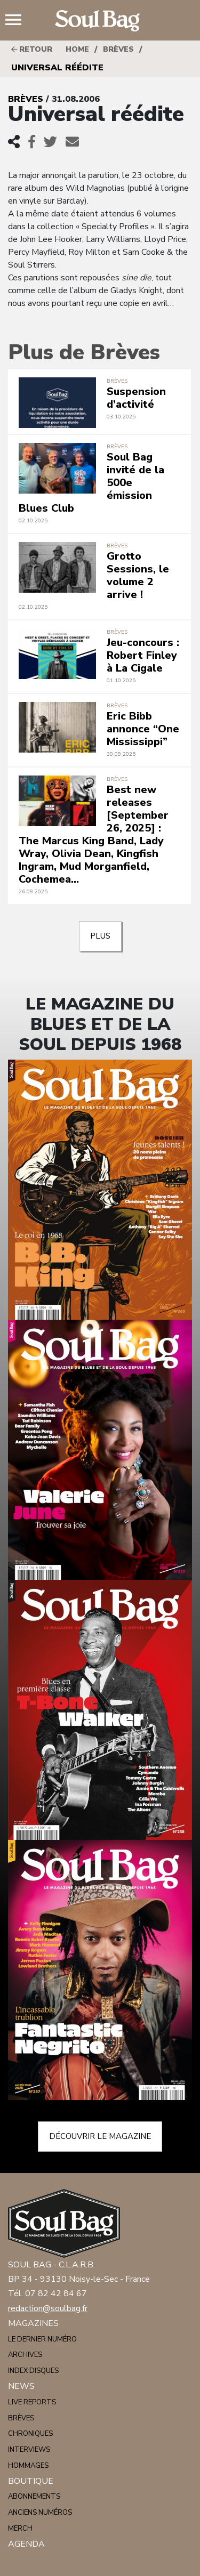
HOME (77, 49)
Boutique (30, 2481)
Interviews (29, 2449)
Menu (17, 21)
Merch (20, 2528)
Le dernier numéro (42, 2339)
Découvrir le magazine (100, 2136)
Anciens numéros (40, 2512)
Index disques (33, 2371)
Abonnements (34, 2496)
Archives (25, 2355)
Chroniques (30, 2433)
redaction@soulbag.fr (47, 2308)
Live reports (32, 2402)
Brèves (118, 49)
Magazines (33, 2323)
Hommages (28, 2465)
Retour (31, 49)
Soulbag (100, 20)
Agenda (26, 2544)
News (21, 2386)
